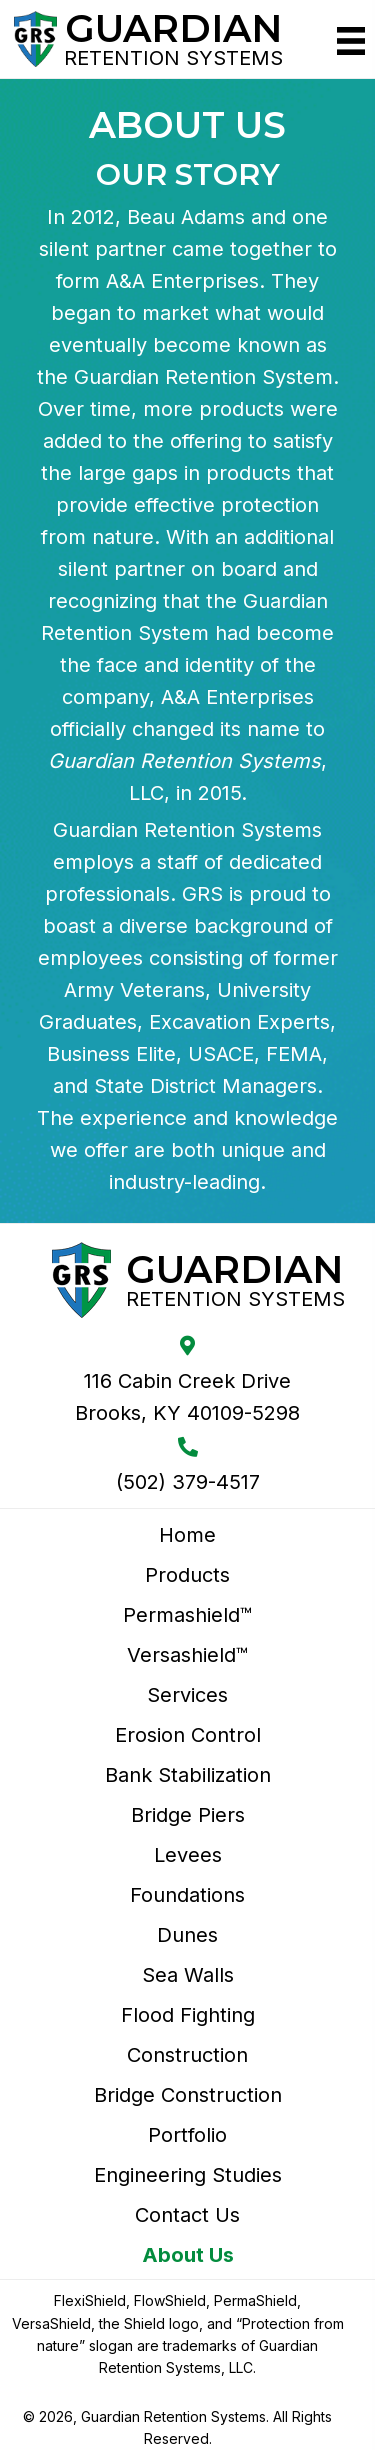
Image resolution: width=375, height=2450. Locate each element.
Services (187, 1695)
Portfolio (187, 2135)
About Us (188, 2255)
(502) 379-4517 (188, 1482)
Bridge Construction (188, 2095)
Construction (187, 2055)
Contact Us (187, 2215)
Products (187, 1575)
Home (187, 1535)
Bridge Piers (188, 1815)
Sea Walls (188, 1975)
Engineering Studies (188, 2175)
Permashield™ (187, 1615)
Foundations (187, 1895)
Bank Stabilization (188, 1775)
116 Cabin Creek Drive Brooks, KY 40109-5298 (187, 1397)
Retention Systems (173, 58)
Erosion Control (188, 1735)
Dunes (187, 1935)
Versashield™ (187, 1655)
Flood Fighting (188, 2015)
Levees (188, 1855)
